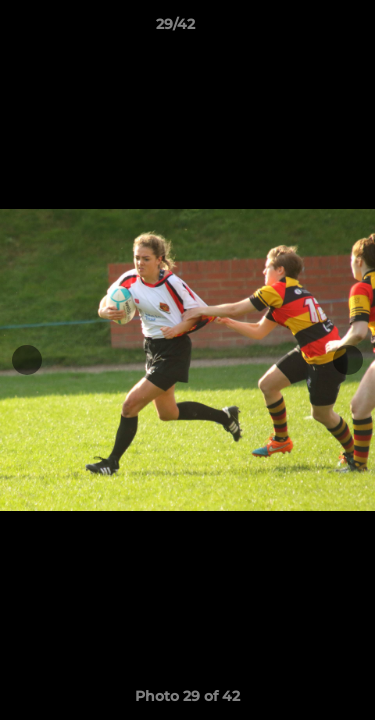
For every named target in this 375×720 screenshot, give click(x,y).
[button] (303, 29)
